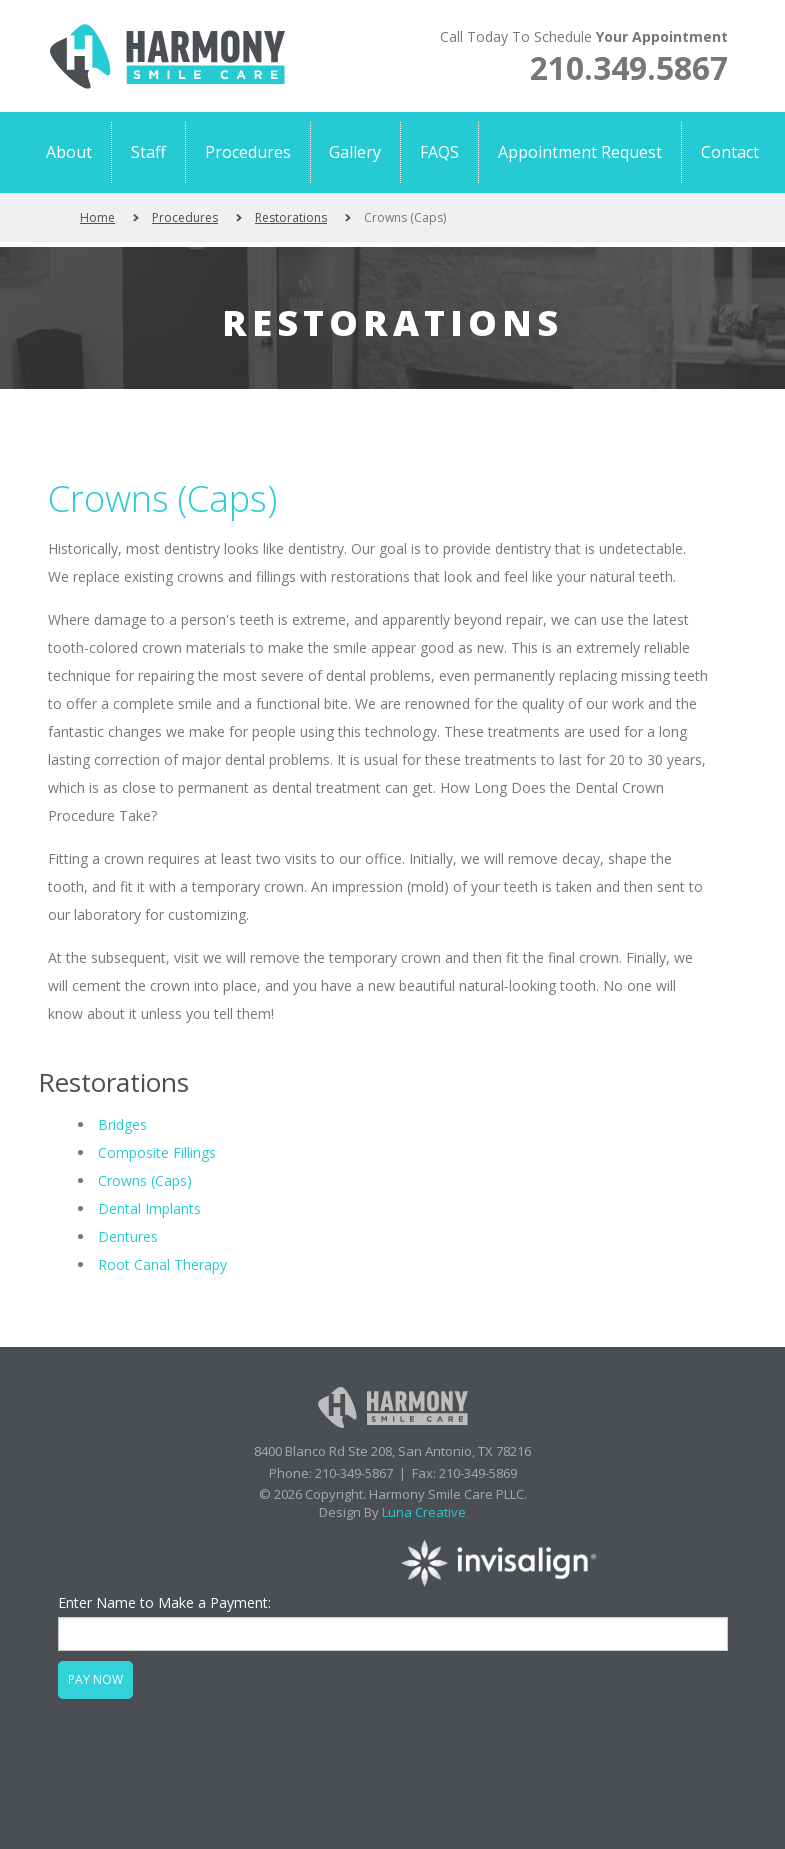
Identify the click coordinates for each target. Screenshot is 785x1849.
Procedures (185, 217)
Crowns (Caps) (162, 498)
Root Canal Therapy (162, 1264)
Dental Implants (149, 1208)
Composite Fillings (157, 1152)
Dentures (128, 1236)
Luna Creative (424, 1512)
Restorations (291, 217)
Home (97, 217)
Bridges (122, 1124)
